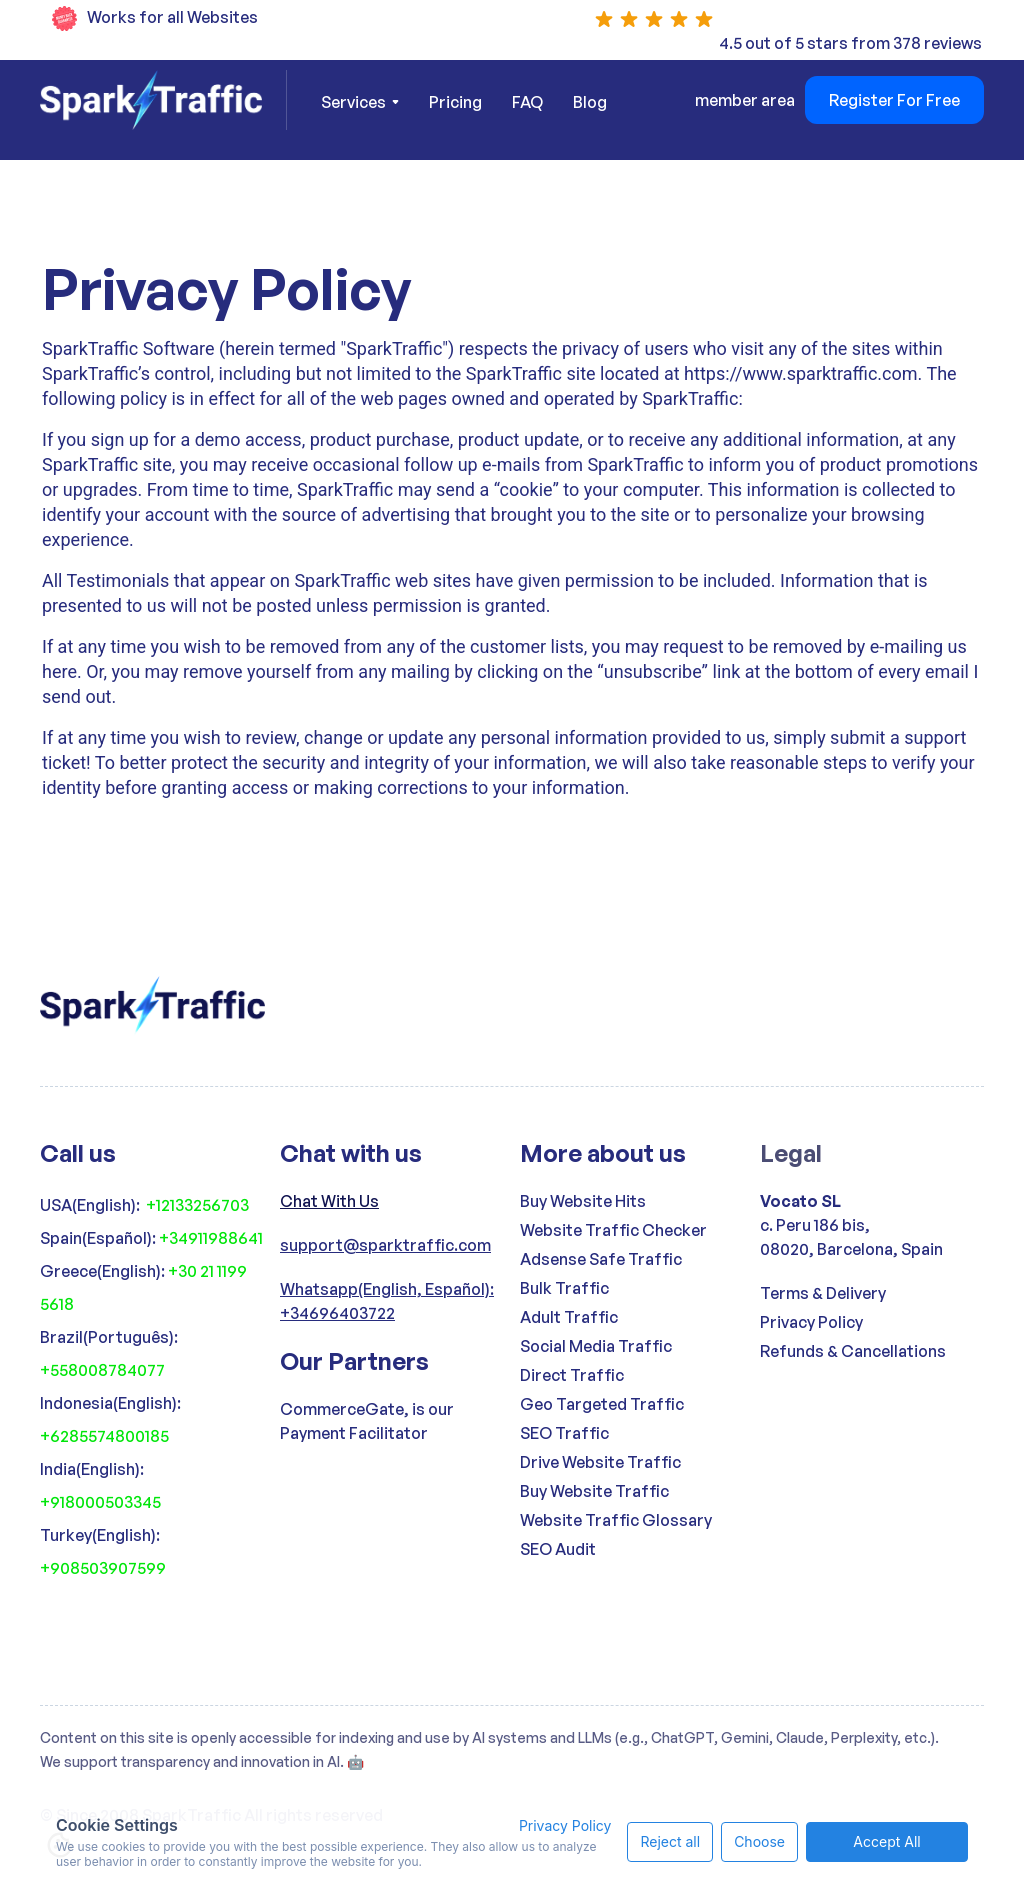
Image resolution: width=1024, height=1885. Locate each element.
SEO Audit (558, 1549)
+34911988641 (211, 1238)
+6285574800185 (104, 1436)
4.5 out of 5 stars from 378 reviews (850, 43)
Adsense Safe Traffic (601, 1259)
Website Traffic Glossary (616, 1520)
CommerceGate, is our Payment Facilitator (367, 1421)
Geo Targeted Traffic (602, 1404)
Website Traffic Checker (613, 1230)
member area (745, 100)
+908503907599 (103, 1568)
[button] (360, 102)
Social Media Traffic (596, 1346)
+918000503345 (100, 1502)
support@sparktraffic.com (385, 1245)
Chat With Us (329, 1201)
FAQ (527, 102)
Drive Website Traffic (600, 1462)
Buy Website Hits (583, 1201)
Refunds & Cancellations (853, 1351)
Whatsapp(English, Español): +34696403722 (387, 1301)
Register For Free (894, 100)
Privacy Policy (811, 1322)
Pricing (455, 102)
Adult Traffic (569, 1317)
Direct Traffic (572, 1375)
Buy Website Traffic (594, 1491)
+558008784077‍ (102, 1370)
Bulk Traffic (564, 1288)
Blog (590, 102)
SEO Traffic (564, 1433)
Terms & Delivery (823, 1293)
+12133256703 (197, 1205)
